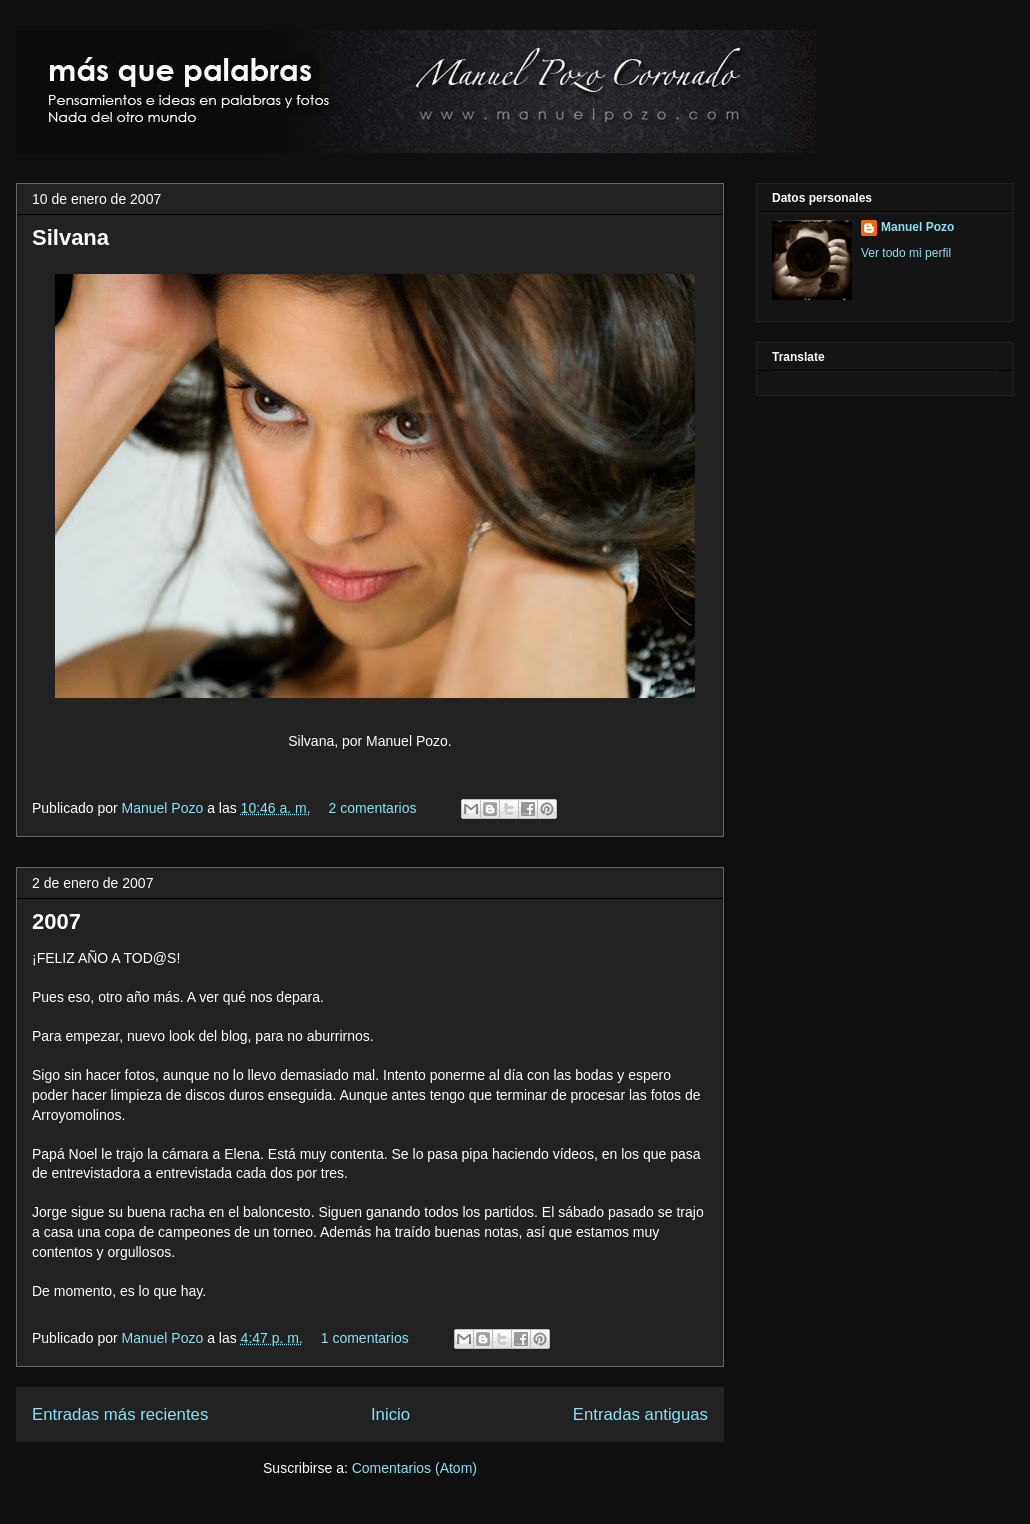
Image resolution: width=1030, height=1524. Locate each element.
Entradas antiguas (640, 1414)
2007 (56, 921)
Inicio (390, 1414)
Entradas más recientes (120, 1414)
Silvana (70, 237)
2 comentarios (373, 808)
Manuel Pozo (165, 808)
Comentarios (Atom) (414, 1468)
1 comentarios (365, 1338)
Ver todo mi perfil (906, 253)
